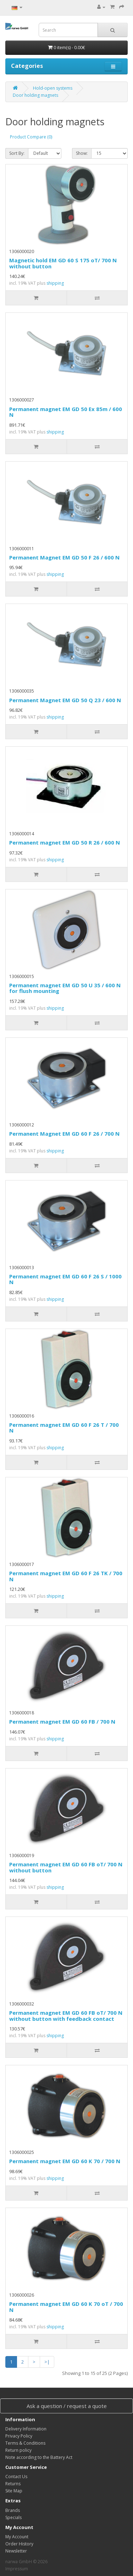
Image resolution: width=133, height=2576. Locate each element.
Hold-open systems (52, 88)
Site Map (13, 2491)
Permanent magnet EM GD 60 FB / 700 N (62, 1721)
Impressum (16, 2569)
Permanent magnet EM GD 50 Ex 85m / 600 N (65, 412)
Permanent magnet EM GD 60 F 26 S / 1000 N (65, 1279)
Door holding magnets (35, 95)
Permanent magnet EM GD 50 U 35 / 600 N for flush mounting (65, 988)
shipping (55, 283)
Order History (19, 2544)
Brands (12, 2510)
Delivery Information (25, 2429)
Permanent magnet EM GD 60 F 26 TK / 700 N (65, 1576)
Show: (82, 153)
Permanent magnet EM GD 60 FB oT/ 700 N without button (65, 1867)
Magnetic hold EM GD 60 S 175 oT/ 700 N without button (63, 263)
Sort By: (16, 153)
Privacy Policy (18, 2436)
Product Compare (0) (31, 137)
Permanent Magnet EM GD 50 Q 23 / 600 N (65, 700)
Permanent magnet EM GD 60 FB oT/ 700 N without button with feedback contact (65, 2015)
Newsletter (16, 2551)
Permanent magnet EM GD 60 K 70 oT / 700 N (66, 2306)
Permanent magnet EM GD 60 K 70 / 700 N (64, 2161)
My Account (16, 2537)
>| (47, 2362)
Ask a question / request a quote (67, 2405)
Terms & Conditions (25, 2443)
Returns (13, 2484)
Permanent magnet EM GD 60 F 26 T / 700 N (64, 1427)
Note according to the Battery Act (38, 2457)
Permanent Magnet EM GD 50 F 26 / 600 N (64, 557)
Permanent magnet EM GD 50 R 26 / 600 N (64, 842)
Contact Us (16, 2477)
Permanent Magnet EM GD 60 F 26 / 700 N (64, 1133)
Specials (13, 2517)
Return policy (18, 2450)
